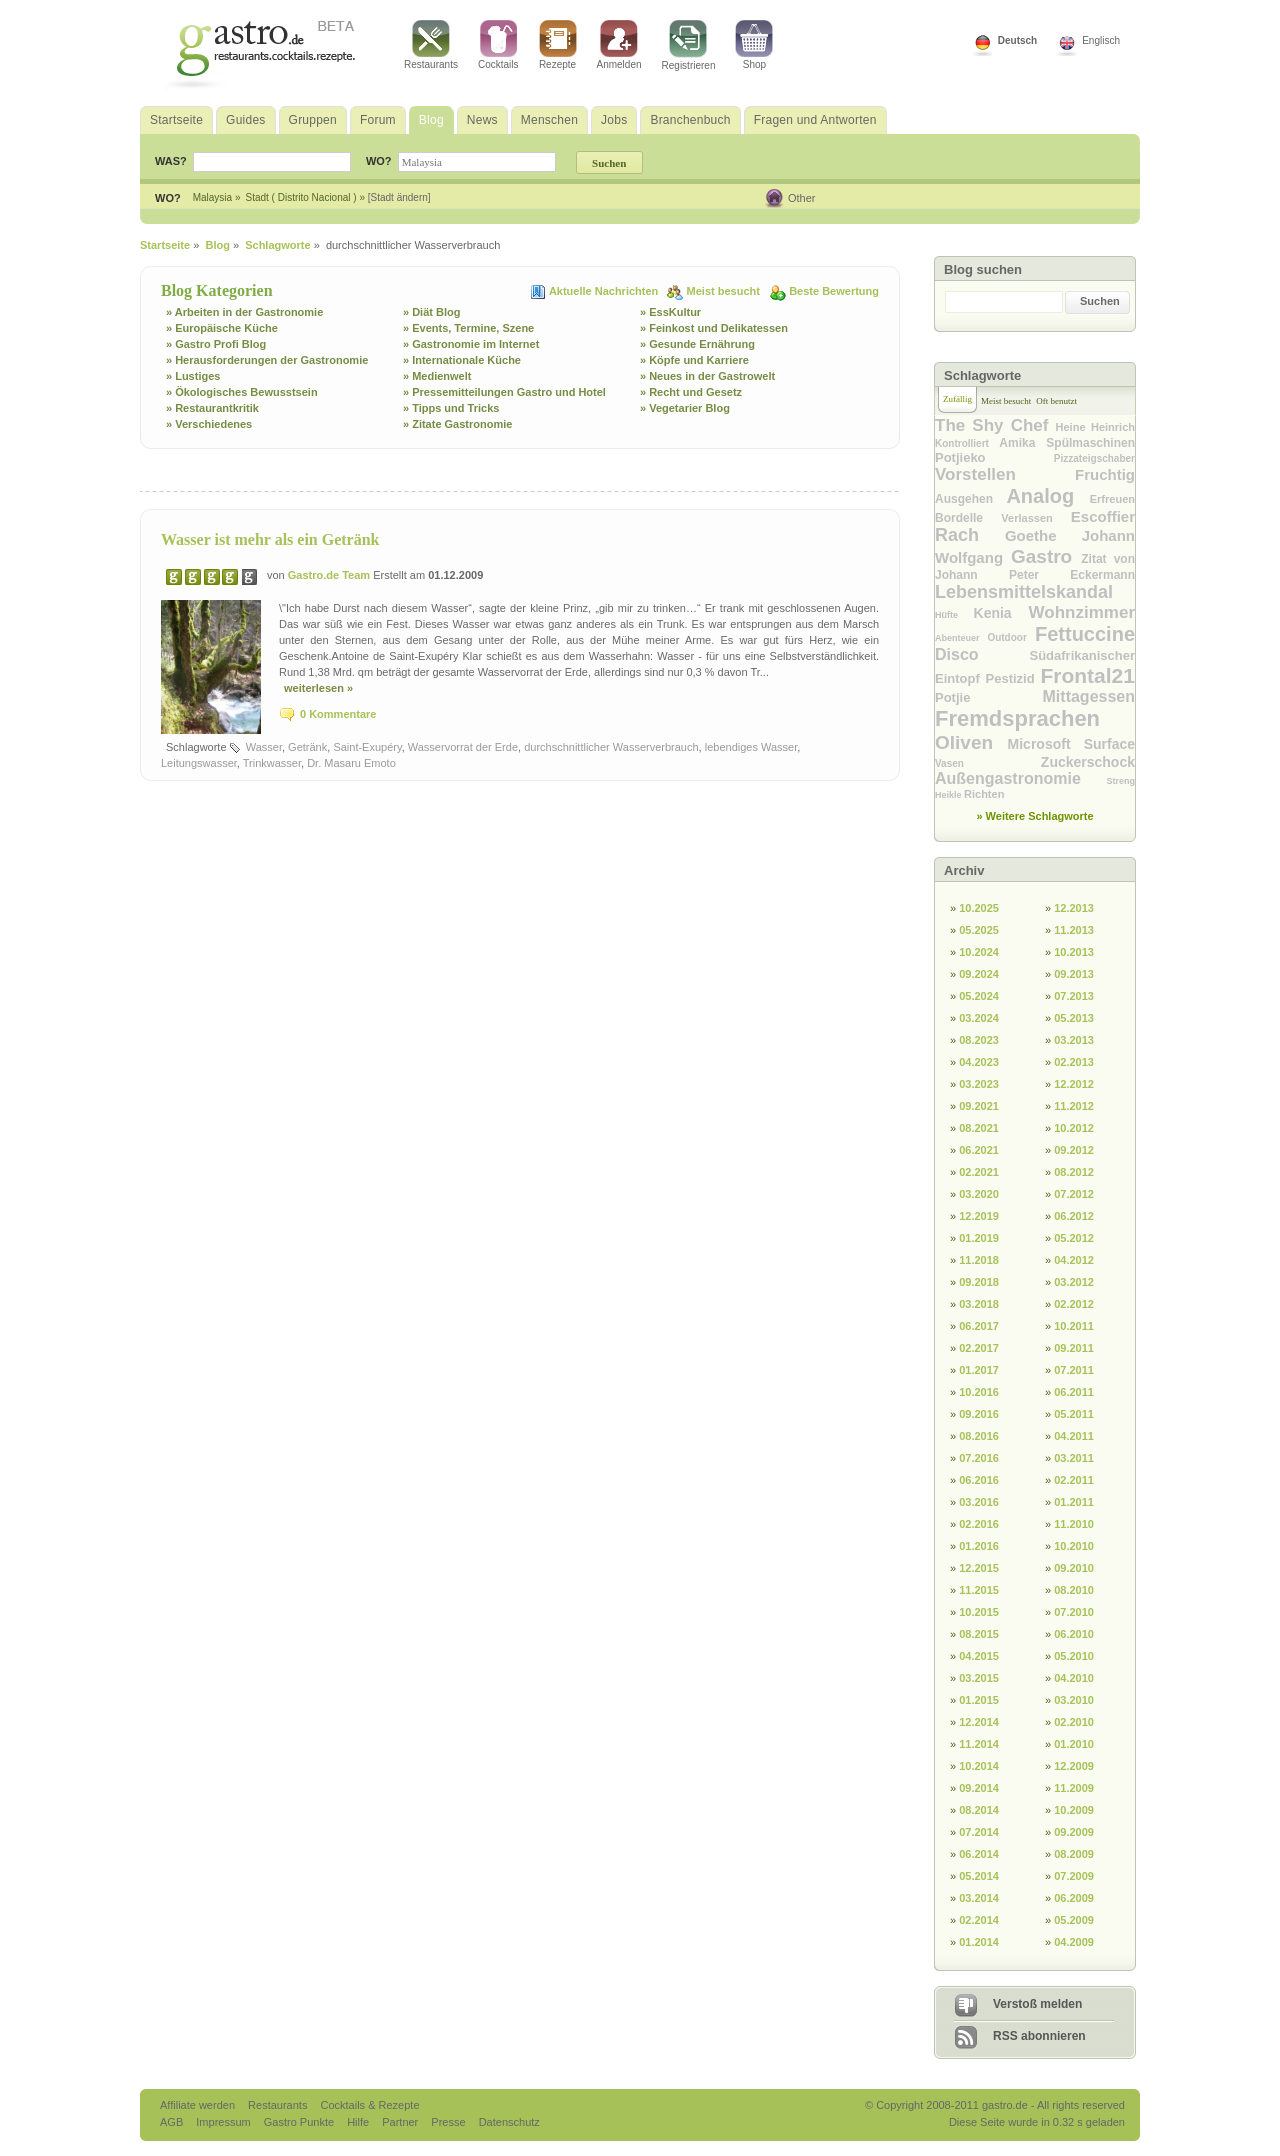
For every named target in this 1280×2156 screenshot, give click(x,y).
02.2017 (979, 1348)
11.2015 (979, 1590)
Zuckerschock (1088, 762)
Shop (754, 45)
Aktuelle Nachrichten (605, 291)
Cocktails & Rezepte (369, 2105)
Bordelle (968, 518)
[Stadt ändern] (399, 197)
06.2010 (1074, 1634)
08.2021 (979, 1128)
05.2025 (979, 930)
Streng (1120, 781)
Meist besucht (725, 291)
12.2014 (979, 1722)
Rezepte (558, 45)
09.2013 (1074, 974)
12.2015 (979, 1568)
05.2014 (979, 1876)
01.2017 (979, 1370)
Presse (448, 2122)
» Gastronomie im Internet (471, 344)
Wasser (264, 747)
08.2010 (1074, 1590)
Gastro (1046, 556)
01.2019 (979, 1238)
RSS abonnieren (1039, 2036)
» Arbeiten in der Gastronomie (244, 312)
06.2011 (1074, 1392)
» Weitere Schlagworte (1034, 816)
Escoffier (1103, 516)
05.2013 (1074, 1018)
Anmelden (619, 45)
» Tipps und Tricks (451, 408)
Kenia (1001, 613)
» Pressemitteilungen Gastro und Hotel (504, 392)
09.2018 (979, 1282)
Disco (982, 654)
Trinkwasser (272, 763)
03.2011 (1074, 1458)
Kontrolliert (967, 443)
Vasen (988, 763)
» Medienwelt (437, 376)
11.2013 (1074, 930)
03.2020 (979, 1194)
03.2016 (979, 1502)
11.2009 (1074, 1788)
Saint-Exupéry (367, 747)
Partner (401, 2122)
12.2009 (1074, 1766)
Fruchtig (1105, 474)
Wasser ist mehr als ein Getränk (270, 539)
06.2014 (979, 1854)
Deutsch (1017, 40)
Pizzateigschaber (1094, 458)
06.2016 (979, 1480)
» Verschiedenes (209, 424)
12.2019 (979, 1216)
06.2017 (979, 1326)
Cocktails (498, 45)
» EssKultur (670, 312)
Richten (984, 794)
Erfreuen (1112, 499)
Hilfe (359, 2122)
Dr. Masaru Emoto (351, 763)
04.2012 (1074, 1260)
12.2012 (1074, 1084)
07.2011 (1074, 1370)
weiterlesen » (318, 688)
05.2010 (1074, 1656)
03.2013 (1074, 1040)
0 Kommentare (338, 714)
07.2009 (1074, 1876)
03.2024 (979, 1018)
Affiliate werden (199, 2105)
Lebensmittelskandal (1024, 592)
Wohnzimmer (1082, 612)
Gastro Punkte (300, 2122)
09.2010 (1074, 1568)
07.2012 (1074, 1194)
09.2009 (1074, 1832)
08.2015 (979, 1634)
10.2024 (979, 952)
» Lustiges (193, 376)
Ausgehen (970, 499)
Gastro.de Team (330, 575)
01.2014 (979, 1942)
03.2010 (1074, 1700)
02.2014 (979, 1920)
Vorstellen (1005, 474)
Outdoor (1011, 637)
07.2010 (1074, 1612)
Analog (1047, 496)
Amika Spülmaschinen (1067, 443)
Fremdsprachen (1017, 718)
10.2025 (979, 908)
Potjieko (994, 457)
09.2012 (1074, 1150)
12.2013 (1074, 908)
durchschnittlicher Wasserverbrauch (611, 747)
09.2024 (979, 974)
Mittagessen (1089, 696)
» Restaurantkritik (212, 408)
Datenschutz (509, 2122)
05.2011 (1074, 1414)
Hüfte (954, 615)
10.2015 (979, 1612)
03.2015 (979, 1678)
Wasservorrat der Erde (463, 747)
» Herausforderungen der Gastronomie (267, 360)
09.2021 (979, 1106)
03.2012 (1074, 1282)
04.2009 (1074, 1942)
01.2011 (1074, 1502)
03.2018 (979, 1304)
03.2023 (979, 1084)
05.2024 (979, 996)
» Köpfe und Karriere (694, 360)
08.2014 (979, 1810)
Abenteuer (961, 638)
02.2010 (1074, 1722)
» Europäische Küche (222, 328)
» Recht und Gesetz (691, 392)
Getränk (307, 747)
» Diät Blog (431, 312)
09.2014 (979, 1788)
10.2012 (1074, 1128)
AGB (173, 2122)
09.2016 (979, 1414)
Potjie (989, 697)
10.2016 (979, 1392)
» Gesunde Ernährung (697, 344)
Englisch (1101, 40)
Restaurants (431, 45)
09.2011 (1074, 1348)
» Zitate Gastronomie (457, 424)
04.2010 (1074, 1678)
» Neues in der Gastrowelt (707, 376)
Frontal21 (1087, 675)
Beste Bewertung (834, 291)
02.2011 (1074, 1480)
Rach (970, 535)
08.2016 (979, 1436)
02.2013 (1074, 1062)
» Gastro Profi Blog (216, 344)
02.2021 (979, 1172)
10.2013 (1074, 952)
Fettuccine (1085, 634)
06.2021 (979, 1150)
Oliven (971, 742)
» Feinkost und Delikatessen (714, 328)
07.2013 (1074, 996)
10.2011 (1074, 1326)
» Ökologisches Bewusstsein (242, 392)
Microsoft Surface (1071, 744)
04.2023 (979, 1062)
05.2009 (1074, 1920)
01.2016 (979, 1546)
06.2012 (1074, 1216)
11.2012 (1074, 1106)
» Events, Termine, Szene (468, 328)
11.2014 (979, 1744)
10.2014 (979, 1766)
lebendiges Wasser (751, 747)
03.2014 (979, 1898)
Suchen (1100, 301)
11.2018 (979, 1260)
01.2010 (1074, 1744)
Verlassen (1035, 518)
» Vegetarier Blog (685, 408)
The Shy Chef (995, 425)
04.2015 (979, 1656)
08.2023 (979, 1040)
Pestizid (1013, 678)
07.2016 (979, 1458)
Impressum (224, 2122)
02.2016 (979, 1524)
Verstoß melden (1037, 2004)
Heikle (949, 795)
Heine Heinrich (1095, 427)
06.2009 (1074, 1898)
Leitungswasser (199, 763)
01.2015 (979, 1700)
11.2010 (1074, 1524)
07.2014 (979, 1832)
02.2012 (1074, 1304)
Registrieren (689, 45)
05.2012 (1074, 1238)
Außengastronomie (1020, 778)
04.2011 (1074, 1436)
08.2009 (1074, 1854)
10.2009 (1074, 1810)
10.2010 (1074, 1546)
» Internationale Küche (462, 360)
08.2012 (1074, 1172)
